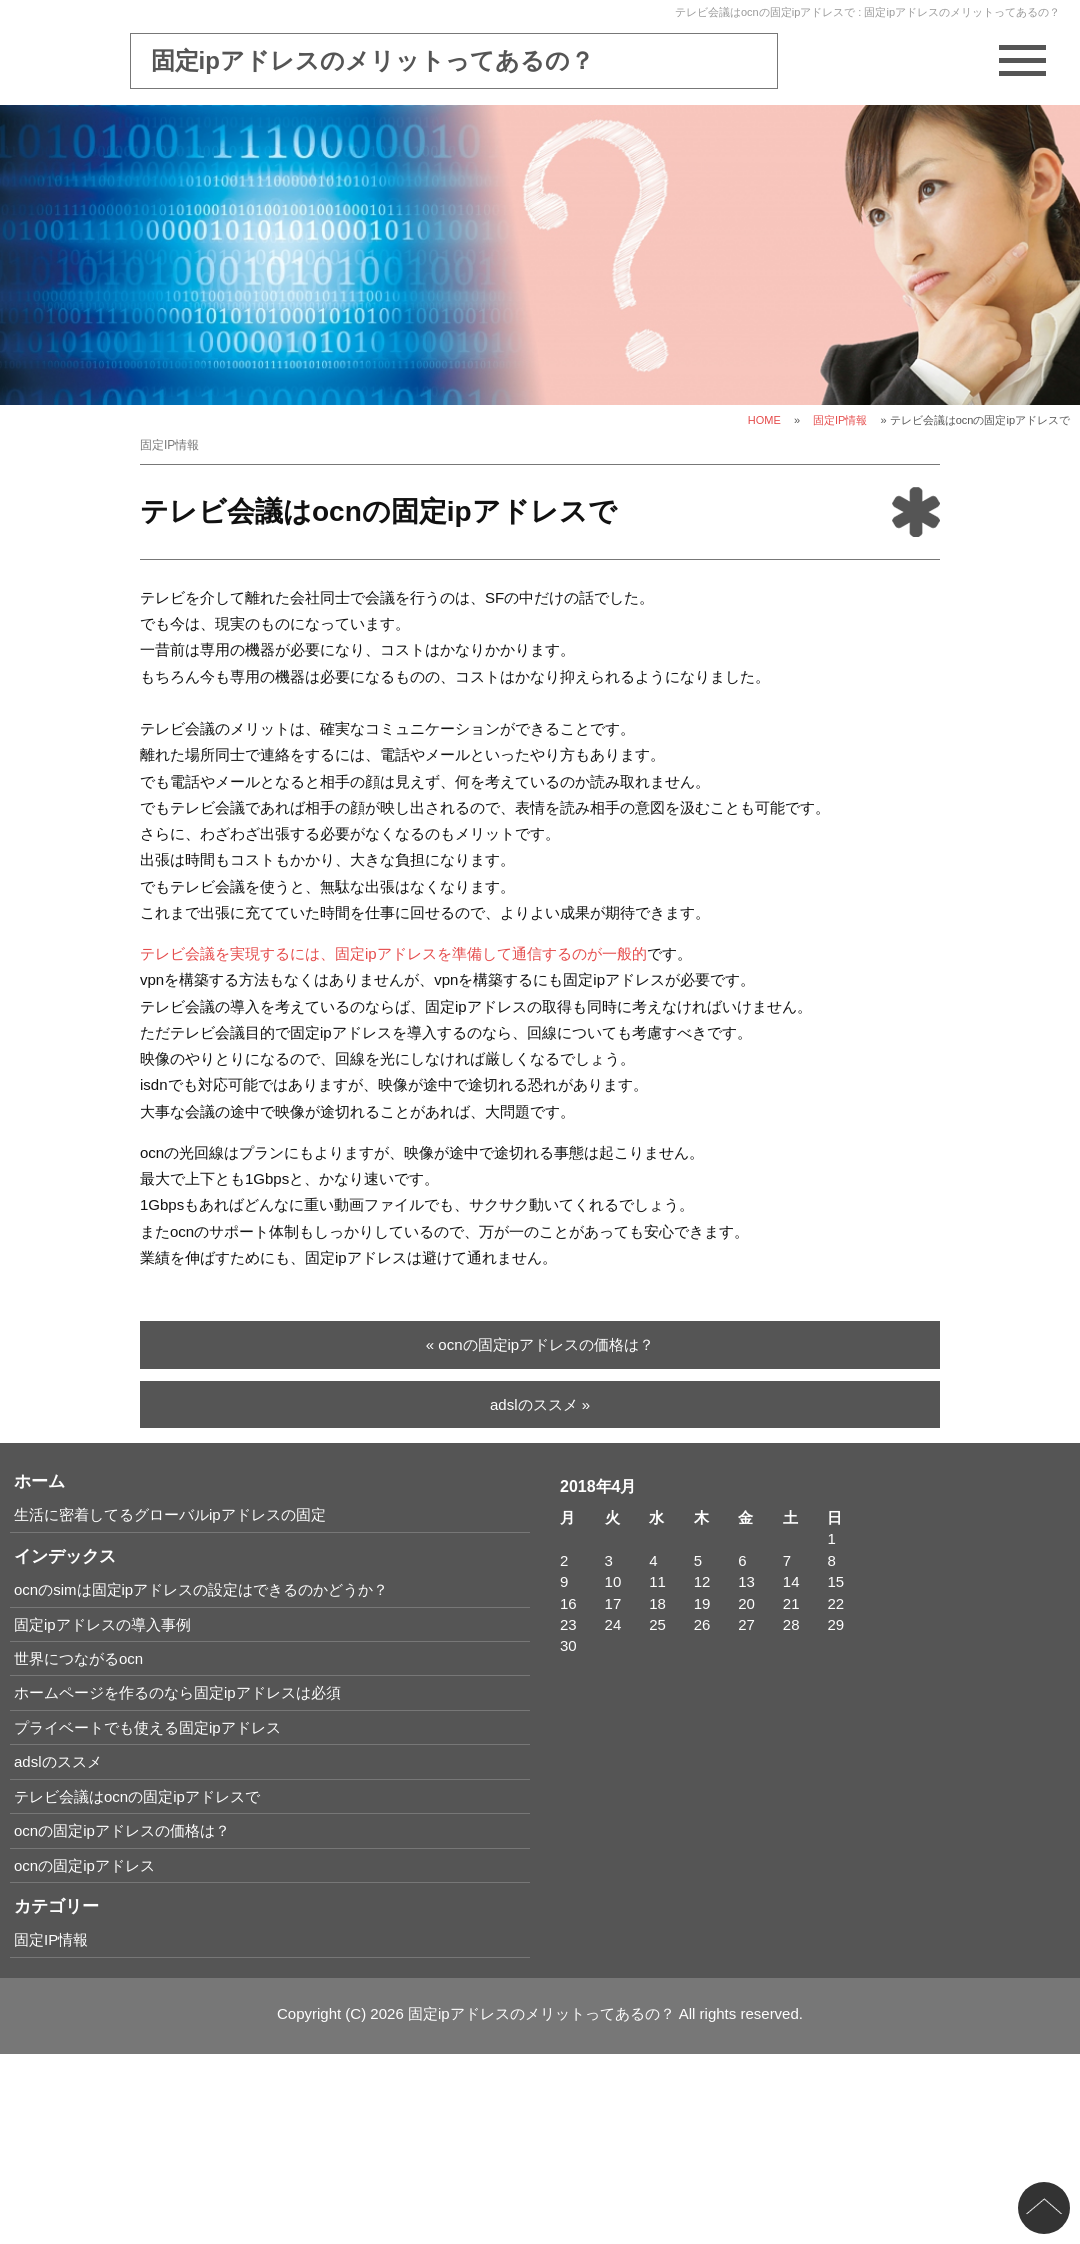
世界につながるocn (78, 1658)
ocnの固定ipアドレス (84, 1865)
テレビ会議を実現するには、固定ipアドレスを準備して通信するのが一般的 (393, 953)
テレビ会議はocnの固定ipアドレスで (137, 1796)
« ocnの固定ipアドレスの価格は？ (540, 1344)
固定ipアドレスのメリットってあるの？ (372, 60)
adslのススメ (58, 1761)
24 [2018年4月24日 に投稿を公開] (613, 1624)
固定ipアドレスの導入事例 (102, 1624)
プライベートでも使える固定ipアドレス (147, 1727)
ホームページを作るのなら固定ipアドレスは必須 (177, 1692)
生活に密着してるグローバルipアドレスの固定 (170, 1514)
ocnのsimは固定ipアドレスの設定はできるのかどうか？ (201, 1589)
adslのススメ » (540, 1404)
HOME (764, 420)
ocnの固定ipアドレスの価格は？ (122, 1830)
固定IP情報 (840, 420)
